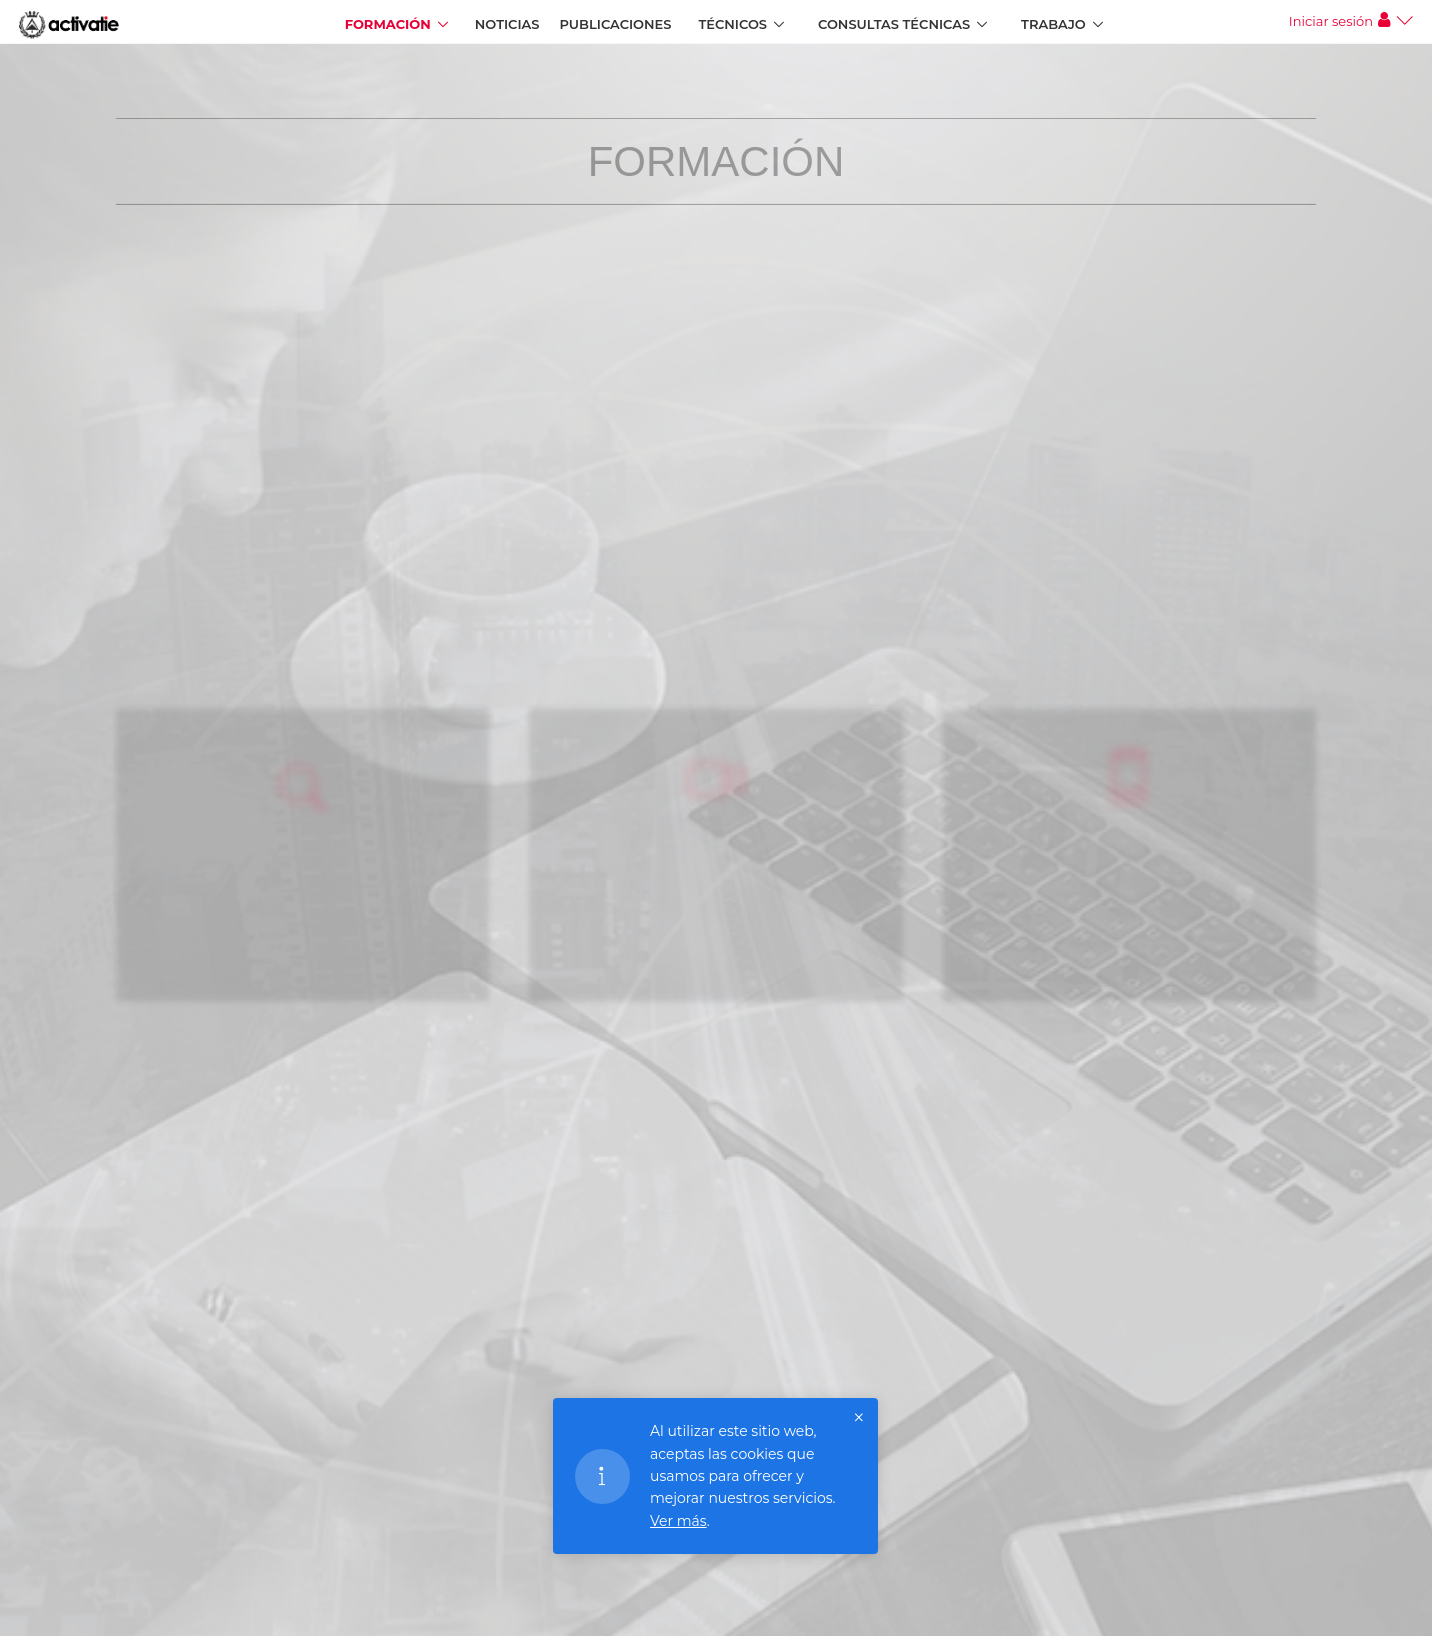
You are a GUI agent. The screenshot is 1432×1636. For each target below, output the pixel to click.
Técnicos (732, 24)
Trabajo (1053, 24)
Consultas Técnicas (894, 24)
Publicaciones (616, 24)
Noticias (507, 24)
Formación (388, 24)
